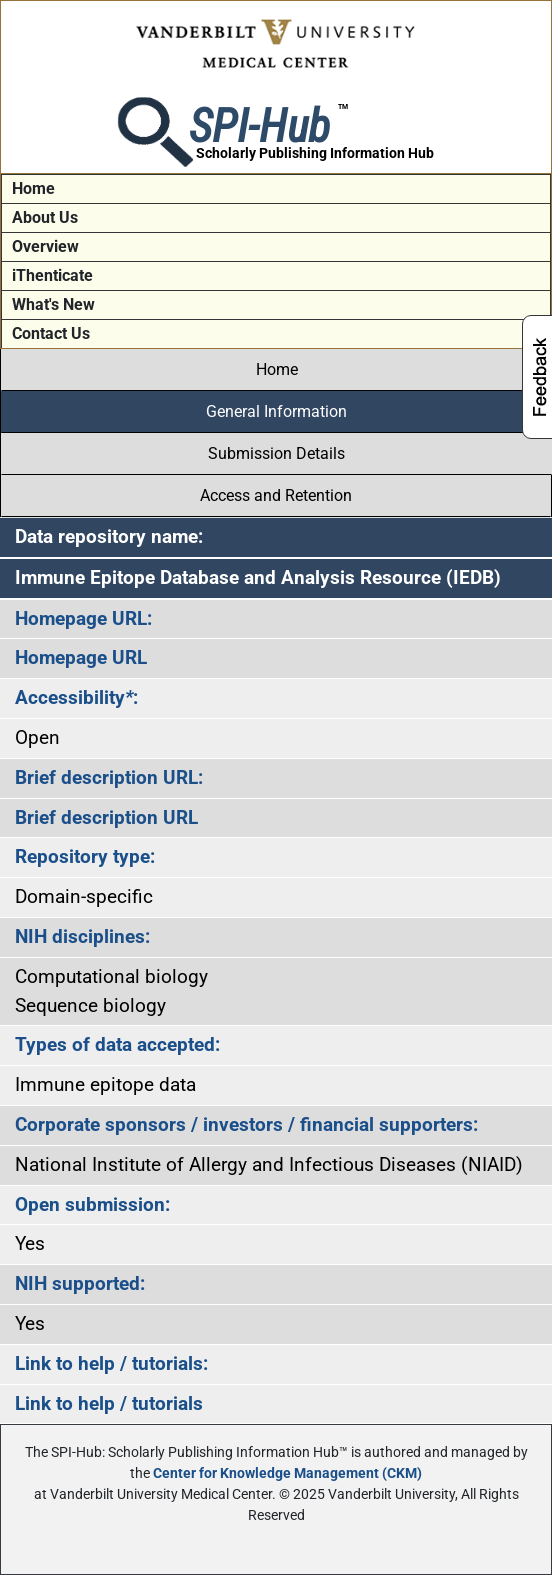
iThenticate (52, 275)
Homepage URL (81, 657)
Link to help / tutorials (109, 1403)
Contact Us (51, 333)
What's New (53, 304)
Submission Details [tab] (276, 453)
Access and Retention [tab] (276, 495)
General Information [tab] (276, 411)
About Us (45, 217)
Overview (45, 246)
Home (33, 188)
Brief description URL (106, 817)
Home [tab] (277, 369)
